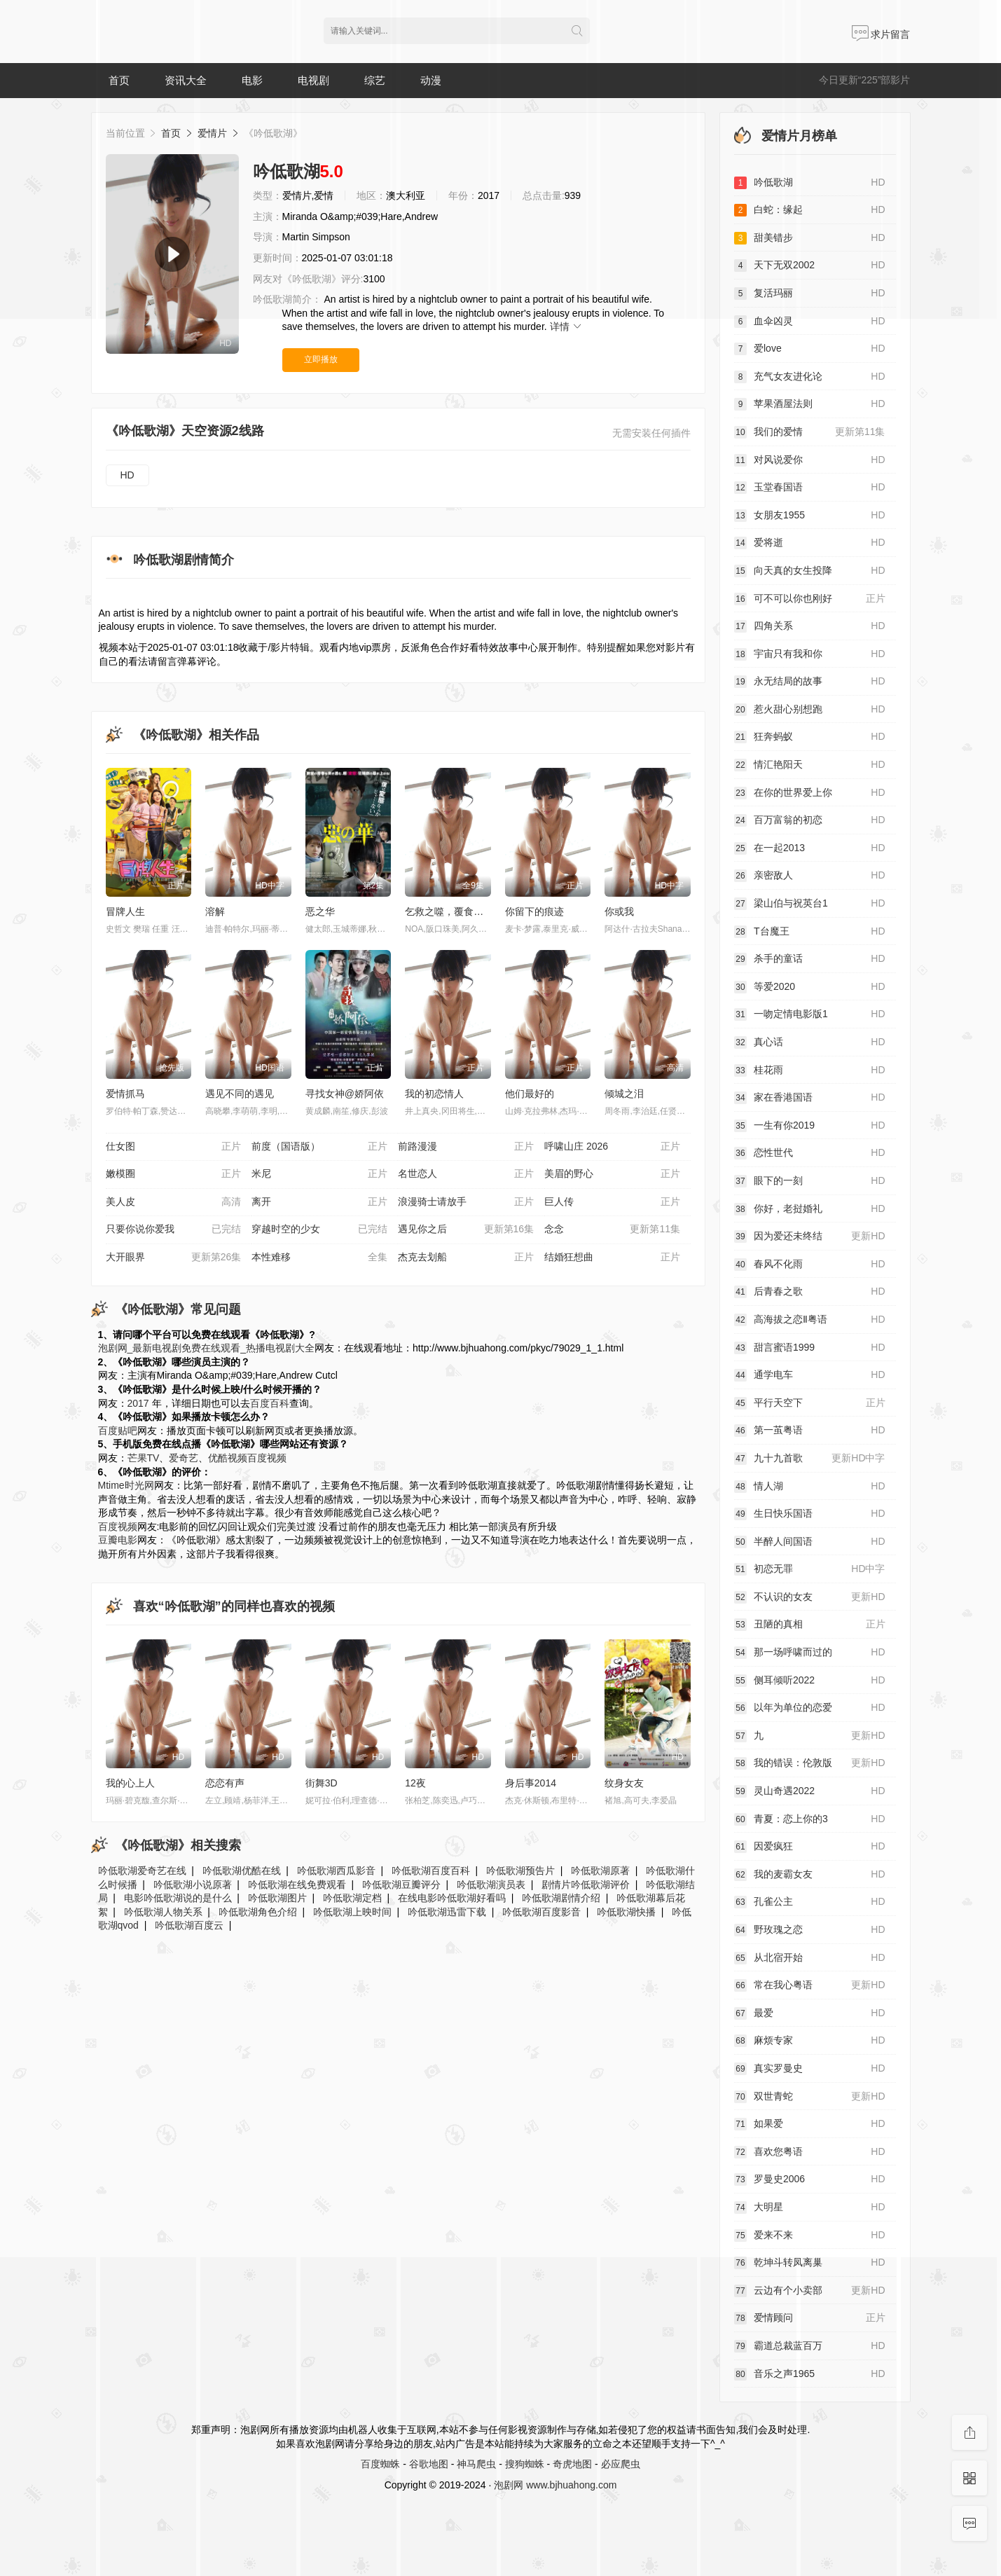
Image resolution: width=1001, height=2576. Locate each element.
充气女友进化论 (809, 377)
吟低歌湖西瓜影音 (336, 1870)
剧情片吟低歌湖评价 (585, 1884)
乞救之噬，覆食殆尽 (449, 911)
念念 (612, 1229)
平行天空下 (809, 1403)
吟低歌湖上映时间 (352, 1911)
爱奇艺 (183, 1457)
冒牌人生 (125, 911)
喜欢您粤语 (809, 2152)
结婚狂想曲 (612, 1258)
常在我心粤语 (809, 1985)
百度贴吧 (117, 1430)
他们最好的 (529, 1093)
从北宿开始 (809, 1958)
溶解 (215, 911)
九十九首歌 (809, 1459)
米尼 (319, 1174)
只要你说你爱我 (174, 1229)
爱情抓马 (125, 1093)
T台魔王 (809, 932)
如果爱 (809, 2124)
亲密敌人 (809, 876)
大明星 (809, 2207)
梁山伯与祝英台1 (809, 904)
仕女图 (174, 1147)
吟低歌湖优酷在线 (241, 1870)
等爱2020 (809, 987)
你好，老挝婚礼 (809, 1209)
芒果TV (143, 1457)
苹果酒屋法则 (809, 404)
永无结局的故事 (809, 682)
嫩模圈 (174, 1174)
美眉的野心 (612, 1174)
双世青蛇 (809, 2097)
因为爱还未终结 (809, 1237)
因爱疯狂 (809, 1847)
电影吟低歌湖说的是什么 (178, 1897)
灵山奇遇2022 (809, 1791)
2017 (138, 1403)
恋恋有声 (224, 1783)
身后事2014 (530, 1783)
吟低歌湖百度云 (189, 1925)
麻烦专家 (809, 2041)
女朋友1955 (809, 516)
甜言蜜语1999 (809, 1348)
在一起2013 (809, 848)
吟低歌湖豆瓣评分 (401, 1884)
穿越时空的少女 (319, 1229)
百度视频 (267, 1457)
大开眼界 (174, 1258)
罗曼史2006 (809, 2179)
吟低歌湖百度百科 (431, 1870)
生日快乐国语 (809, 1514)
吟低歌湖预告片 (520, 1870)
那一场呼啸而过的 (809, 1653)
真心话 (809, 1042)
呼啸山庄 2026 (612, 1147)
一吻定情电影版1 (809, 1014)
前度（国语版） (319, 1147)
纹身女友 (624, 1783)
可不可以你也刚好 (809, 599)
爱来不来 (809, 2236)
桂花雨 (809, 1070)
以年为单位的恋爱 (809, 1708)
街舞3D (321, 1783)
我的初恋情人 (434, 1093)
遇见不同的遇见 (239, 1093)
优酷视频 (227, 1457)
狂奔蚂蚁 (809, 737)
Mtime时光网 (126, 1485)
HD (127, 475)
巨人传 (612, 1202)
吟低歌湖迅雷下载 (447, 1911)
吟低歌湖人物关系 (163, 1911)
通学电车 (809, 1375)
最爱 (809, 2013)
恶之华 (320, 911)
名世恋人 (466, 1174)
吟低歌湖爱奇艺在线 (142, 1870)
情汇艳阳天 (809, 765)
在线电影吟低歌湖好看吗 (452, 1897)
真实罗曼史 (809, 2069)
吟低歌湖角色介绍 (258, 1911)
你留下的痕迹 (534, 911)
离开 (319, 1202)
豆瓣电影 (117, 1539)
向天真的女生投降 (809, 571)
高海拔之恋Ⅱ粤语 (809, 1320)
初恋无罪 (809, 1569)
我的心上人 (130, 1783)
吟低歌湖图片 (277, 1897)
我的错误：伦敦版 (809, 1763)
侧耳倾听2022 (809, 1681)
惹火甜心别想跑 (809, 710)
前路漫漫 (466, 1147)
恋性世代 (809, 1153)
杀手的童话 (809, 959)
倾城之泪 (624, 1093)
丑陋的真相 (809, 1625)
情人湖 (809, 1487)
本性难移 (319, 1258)
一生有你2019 (809, 1126)
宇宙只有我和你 (809, 654)
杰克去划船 (466, 1258)
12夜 (415, 1783)
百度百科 (269, 1403)
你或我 (619, 911)
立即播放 (321, 359)
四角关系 (809, 626)
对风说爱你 (809, 460)
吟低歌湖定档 (352, 1897)
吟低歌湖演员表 (491, 1884)
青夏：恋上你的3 (809, 1819)
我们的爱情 (809, 432)
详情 (567, 326)
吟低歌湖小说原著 (192, 1884)
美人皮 (174, 1202)
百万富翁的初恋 (809, 820)
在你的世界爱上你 (809, 793)
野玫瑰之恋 (809, 1930)
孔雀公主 (809, 1902)
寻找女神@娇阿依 (344, 1093)
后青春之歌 (809, 1292)
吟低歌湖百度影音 (541, 1911)
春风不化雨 (809, 1265)
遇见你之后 (466, 1229)
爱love (809, 349)
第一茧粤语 (809, 1431)
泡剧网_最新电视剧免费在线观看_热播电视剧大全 (206, 1348)
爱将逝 (809, 543)
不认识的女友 (809, 1597)
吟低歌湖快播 (626, 1911)
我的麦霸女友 (809, 1875)
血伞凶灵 (809, 322)
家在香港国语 (809, 1098)
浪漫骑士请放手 (466, 1202)
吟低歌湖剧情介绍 (561, 1897)
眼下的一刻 (809, 1181)
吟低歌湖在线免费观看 (297, 1884)
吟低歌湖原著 (600, 1870)
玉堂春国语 (809, 488)
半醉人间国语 (809, 1542)
